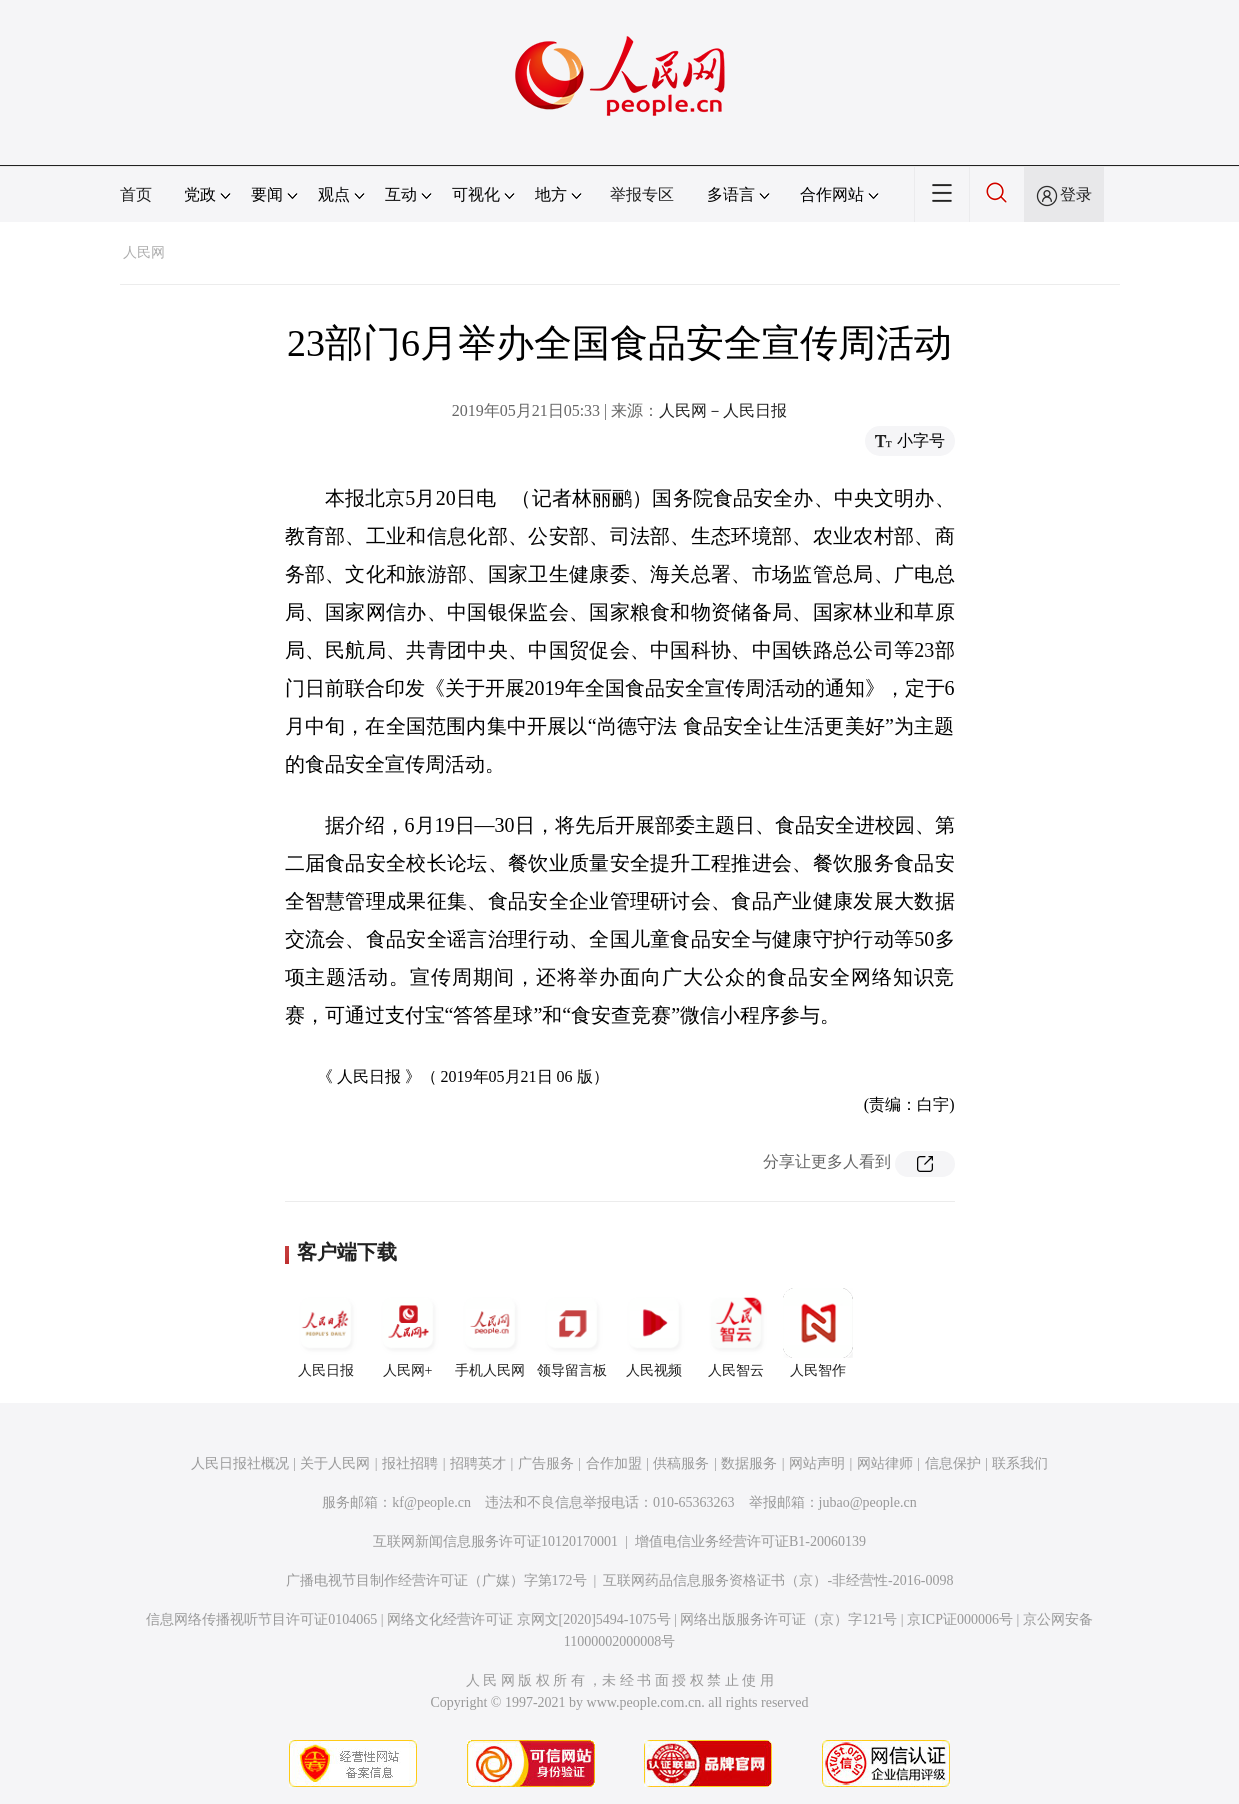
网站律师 (885, 1463)
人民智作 (818, 1333)
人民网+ (408, 1333)
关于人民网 (335, 1463)
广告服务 (546, 1463)
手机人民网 (490, 1333)
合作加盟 (614, 1463)
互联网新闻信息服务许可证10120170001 (495, 1541)
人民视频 (654, 1333)
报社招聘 (410, 1463)
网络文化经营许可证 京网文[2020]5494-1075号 (529, 1619)
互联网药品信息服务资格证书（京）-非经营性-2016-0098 (778, 1580)
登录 (1076, 194)
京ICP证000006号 (960, 1619)
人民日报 (326, 1333)
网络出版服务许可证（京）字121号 (788, 1619)
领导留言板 (572, 1333)
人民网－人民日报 (723, 410)
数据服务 (749, 1463)
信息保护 (953, 1463)
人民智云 (736, 1333)
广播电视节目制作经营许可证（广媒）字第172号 (436, 1580)
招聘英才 (478, 1463)
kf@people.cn (431, 1502)
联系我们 (1020, 1463)
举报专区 (642, 194)
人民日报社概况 (240, 1463)
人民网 (144, 252)
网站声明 (817, 1463)
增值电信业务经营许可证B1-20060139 (750, 1541)
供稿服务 (681, 1463)
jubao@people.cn (868, 1502)
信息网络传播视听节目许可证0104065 (261, 1619)
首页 (136, 194)
